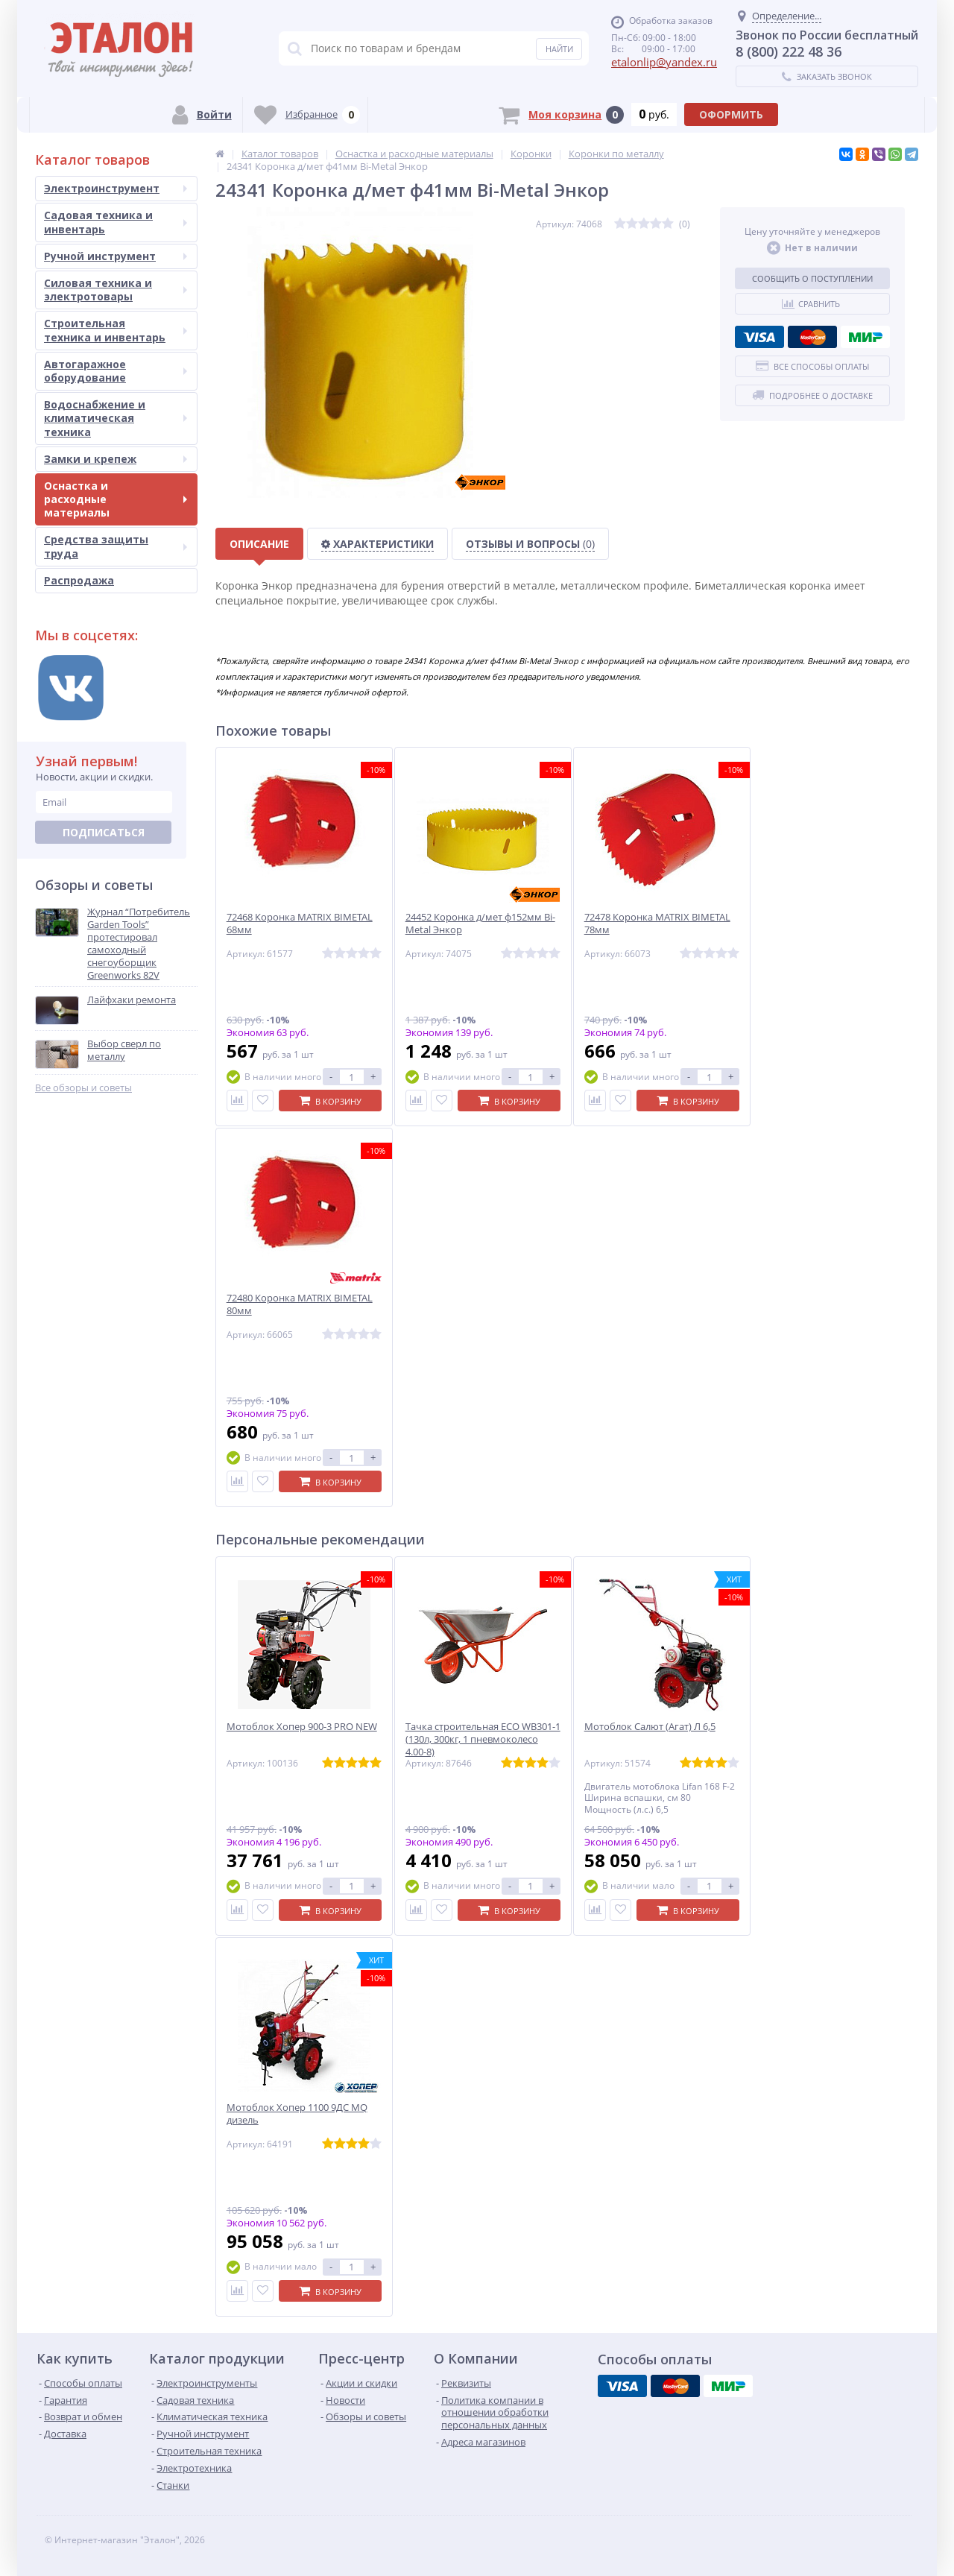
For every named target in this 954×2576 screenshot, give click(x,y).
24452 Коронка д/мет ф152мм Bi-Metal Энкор (480, 923)
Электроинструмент (115, 188)
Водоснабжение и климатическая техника (115, 417)
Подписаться (104, 832)
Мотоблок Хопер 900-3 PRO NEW (302, 1726)
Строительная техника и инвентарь (115, 330)
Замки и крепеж (115, 459)
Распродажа (79, 580)
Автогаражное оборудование (115, 371)
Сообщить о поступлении (812, 278)
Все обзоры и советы (83, 1088)
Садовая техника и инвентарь (115, 222)
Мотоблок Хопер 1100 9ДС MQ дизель (297, 2114)
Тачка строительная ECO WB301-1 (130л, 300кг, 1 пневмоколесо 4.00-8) (482, 1739)
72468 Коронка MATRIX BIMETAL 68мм (300, 923)
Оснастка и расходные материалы (115, 499)
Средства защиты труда (115, 546)
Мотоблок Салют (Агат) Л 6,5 (650, 1726)
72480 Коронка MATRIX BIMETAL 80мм (300, 1304)
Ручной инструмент (115, 256)
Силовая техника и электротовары (115, 289)
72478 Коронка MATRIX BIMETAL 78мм (657, 923)
